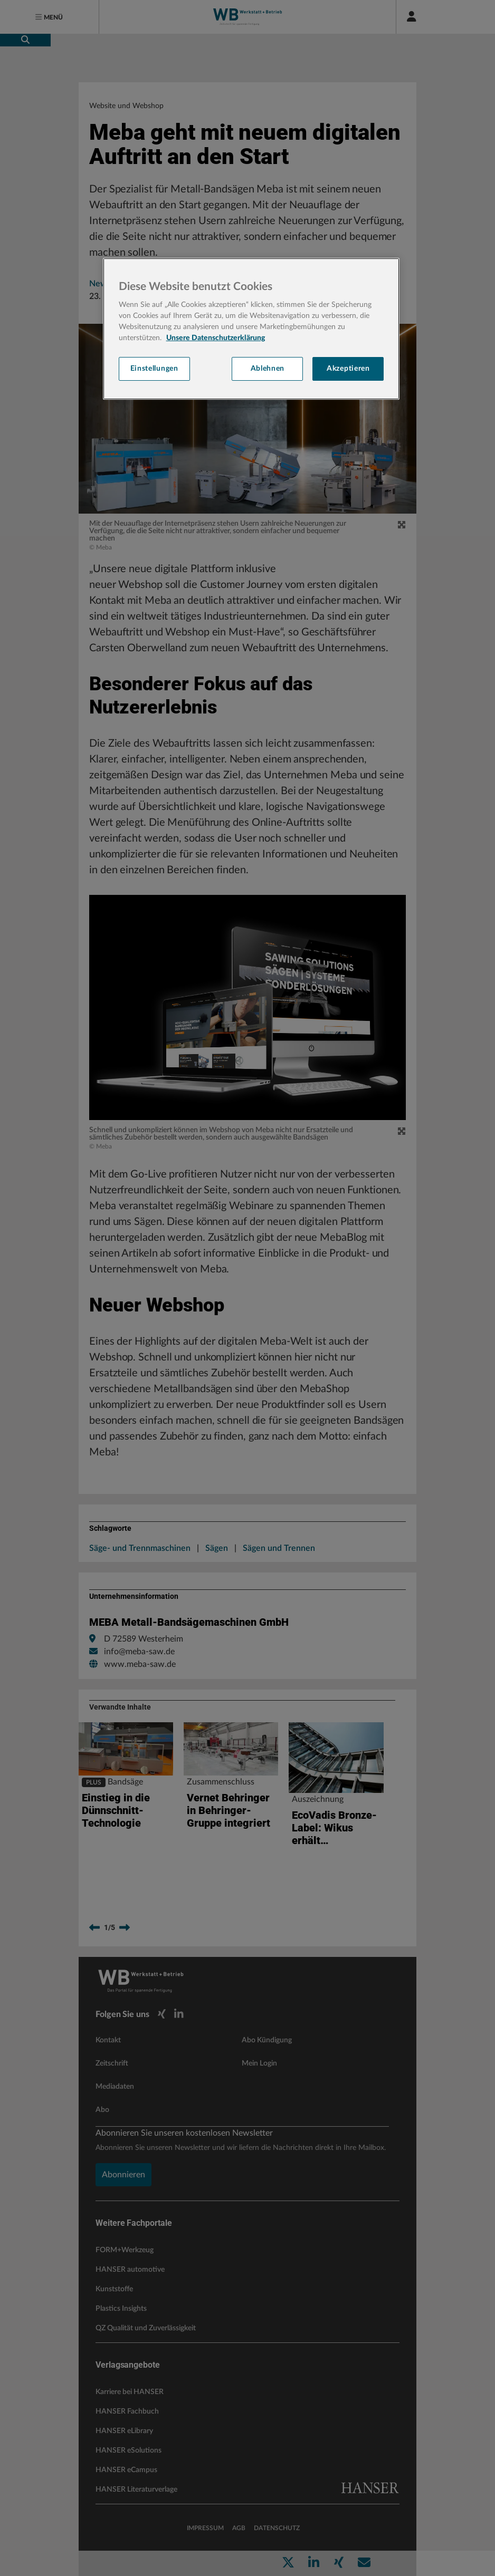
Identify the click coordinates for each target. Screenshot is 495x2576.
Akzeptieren (348, 368)
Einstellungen (154, 368)
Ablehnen (268, 368)
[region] (251, 329)
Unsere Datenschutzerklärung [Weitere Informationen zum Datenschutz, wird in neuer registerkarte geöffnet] (215, 338)
